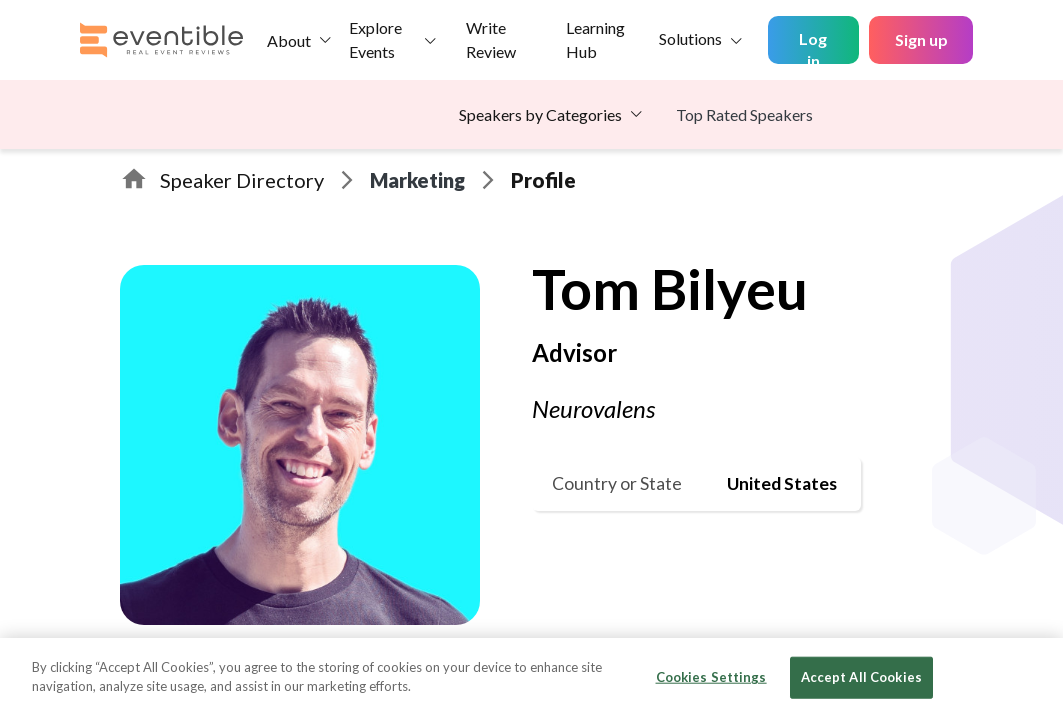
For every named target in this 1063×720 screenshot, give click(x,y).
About (289, 40)
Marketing (417, 180)
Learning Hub (595, 39)
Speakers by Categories (540, 114)
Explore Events (375, 39)
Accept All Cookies (861, 677)
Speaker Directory (242, 180)
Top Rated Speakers (744, 114)
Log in (813, 46)
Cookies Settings (711, 677)
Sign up (921, 39)
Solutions (690, 38)
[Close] (1031, 677)
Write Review (491, 39)
